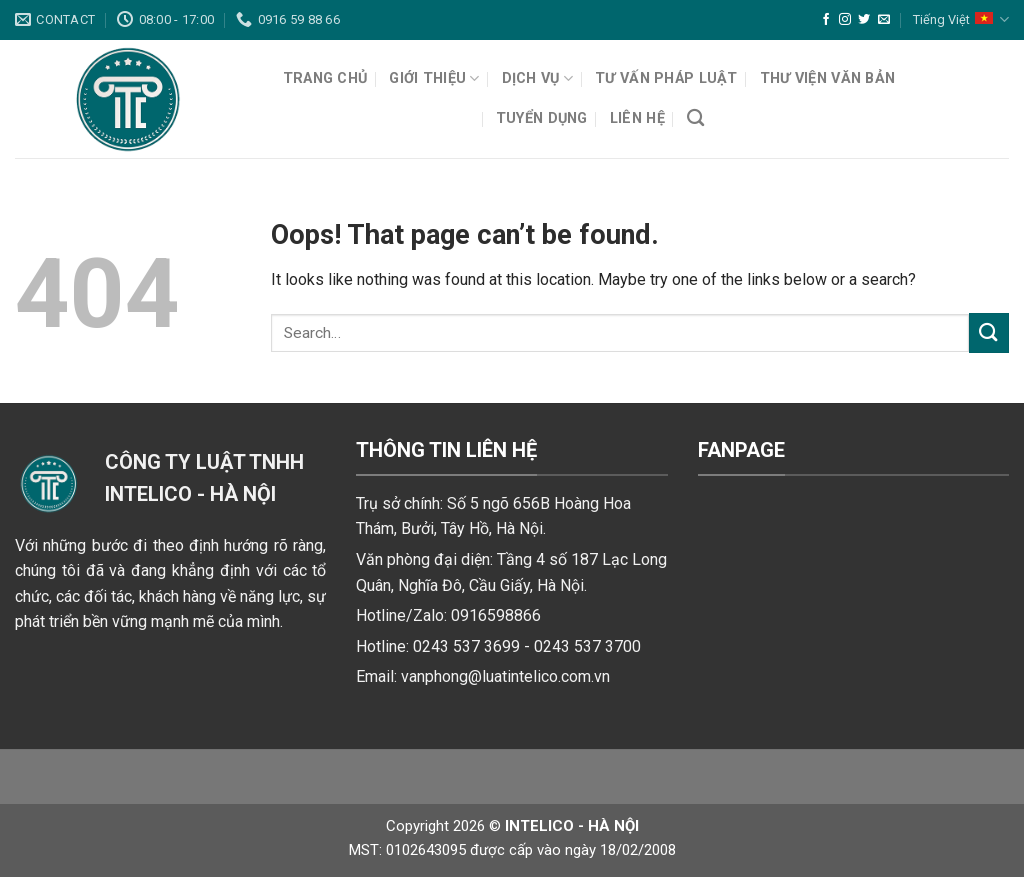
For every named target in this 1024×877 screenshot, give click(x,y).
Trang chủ (325, 78)
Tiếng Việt (961, 19)
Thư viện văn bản (828, 78)
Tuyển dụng (542, 118)
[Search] (695, 118)
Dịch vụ (538, 78)
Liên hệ (637, 118)
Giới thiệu (434, 78)
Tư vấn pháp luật (666, 78)
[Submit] (989, 332)
